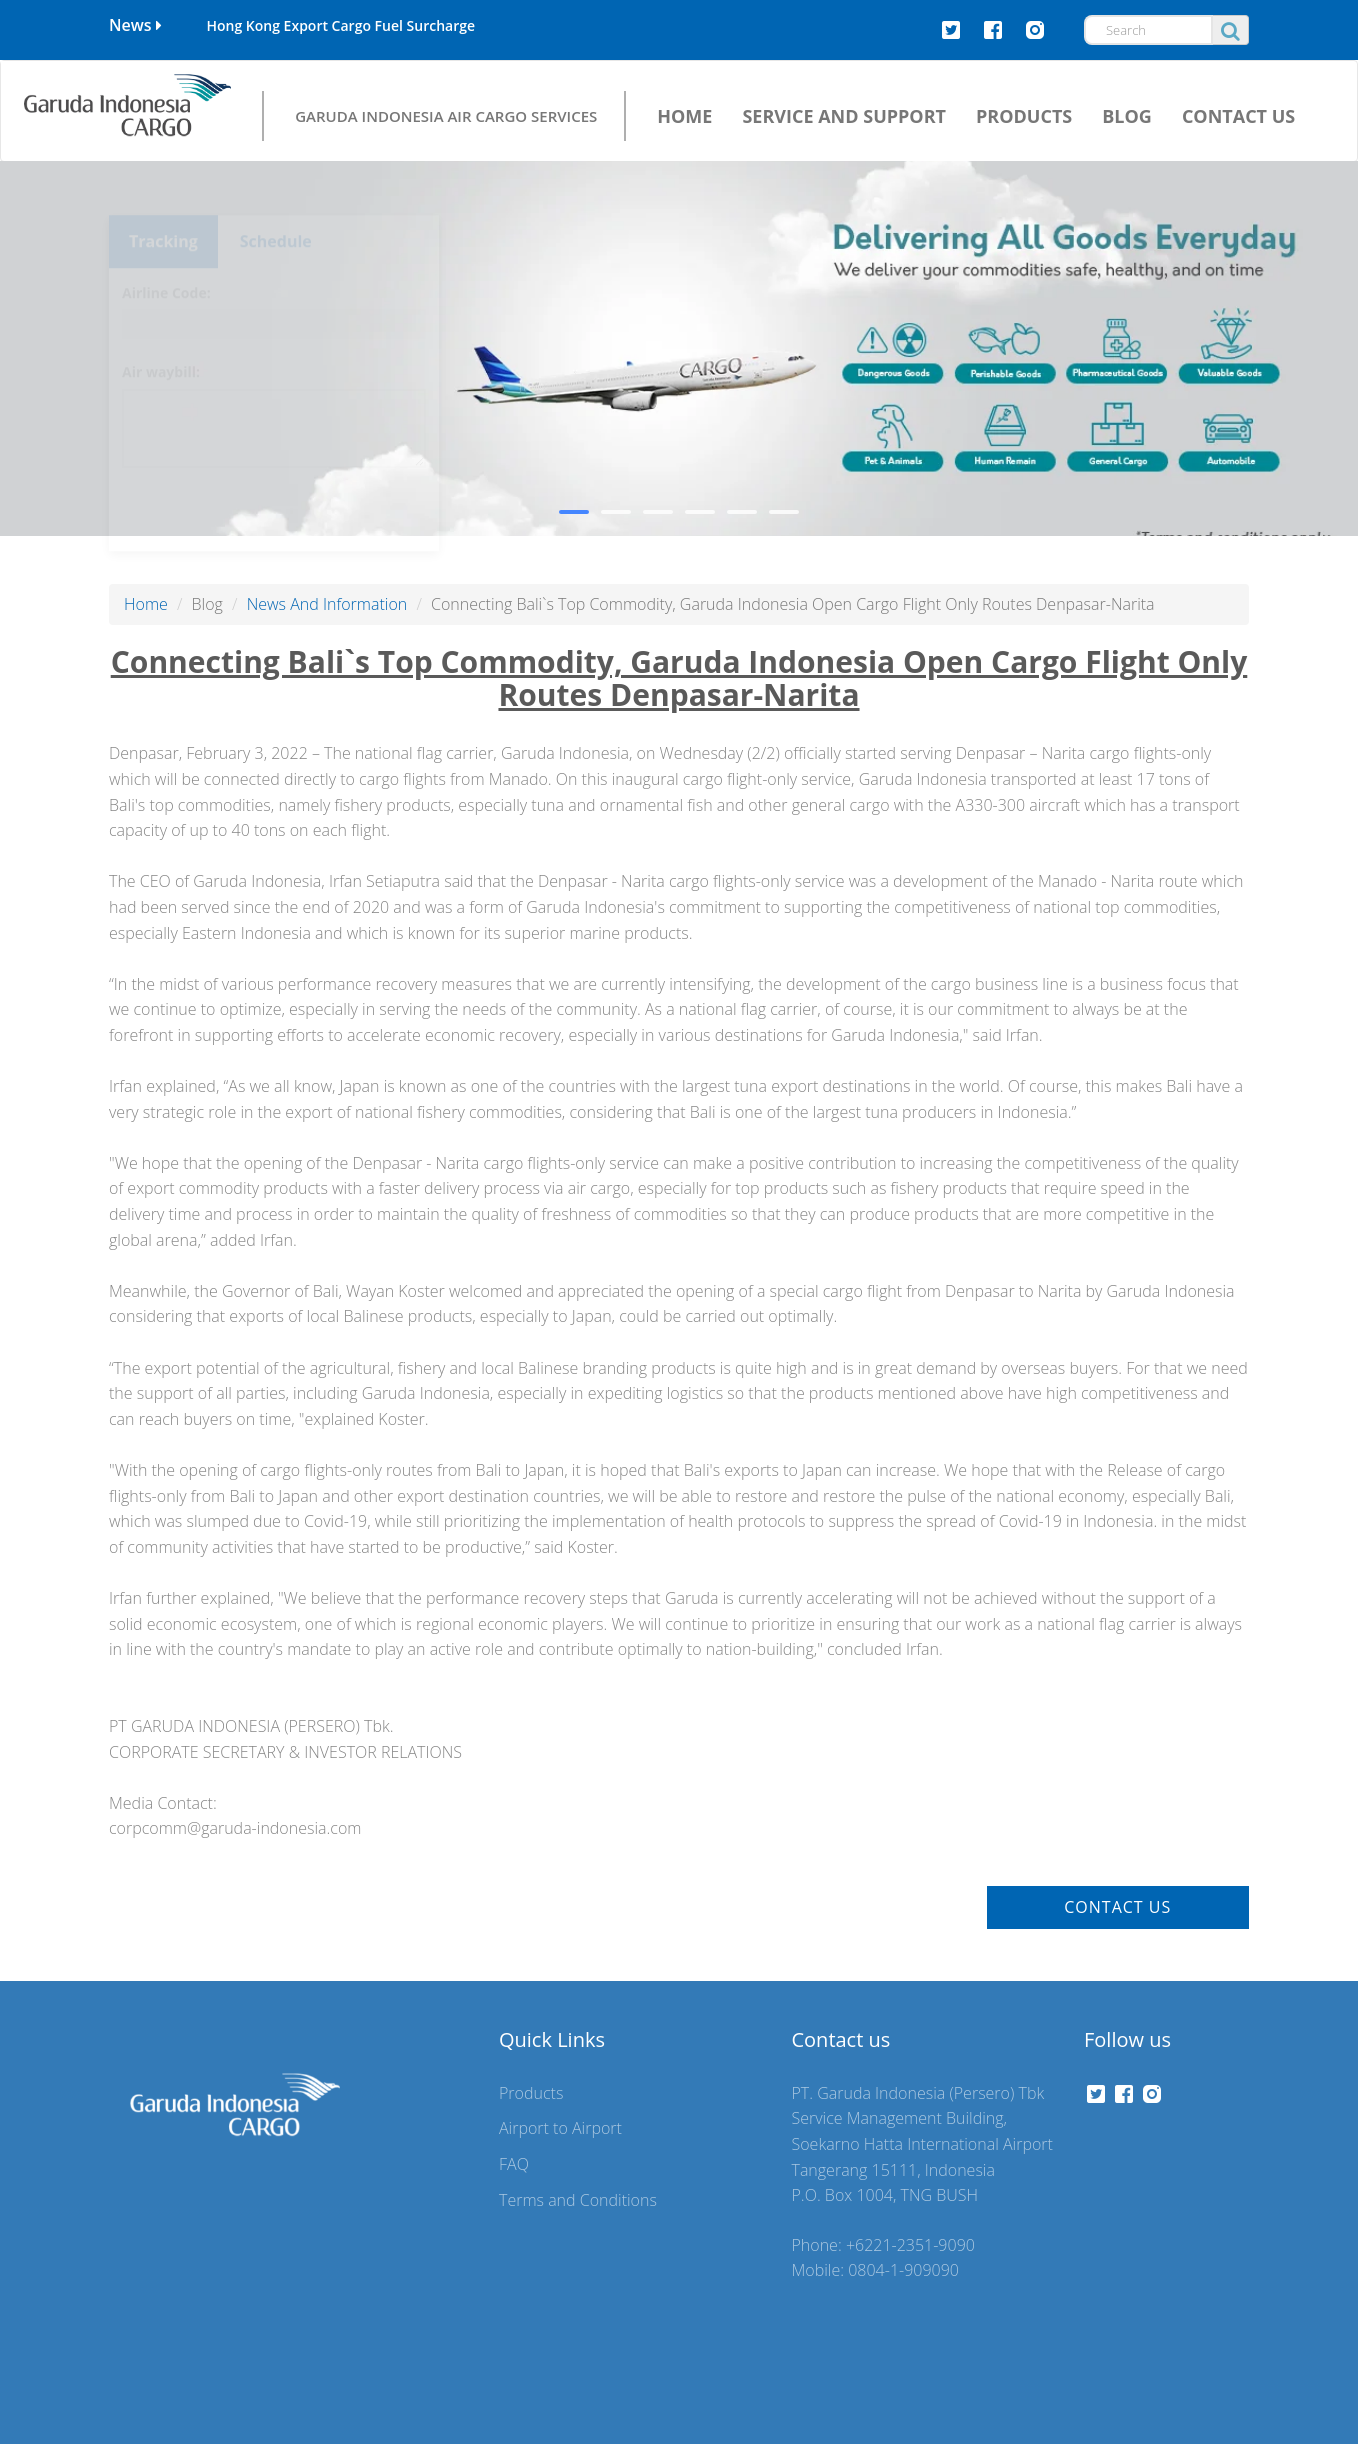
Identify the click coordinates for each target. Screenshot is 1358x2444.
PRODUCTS (1024, 116)
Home (146, 604)
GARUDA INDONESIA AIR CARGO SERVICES (446, 115)
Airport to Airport (560, 2128)
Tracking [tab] (163, 205)
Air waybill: (161, 335)
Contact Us (1117, 1907)
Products (531, 2093)
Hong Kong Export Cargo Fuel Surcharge (340, 25)
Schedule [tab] (276, 205)
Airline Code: (166, 256)
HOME (684, 116)
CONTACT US (1238, 116)
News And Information (327, 604)
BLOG (1127, 116)
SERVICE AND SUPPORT (844, 116)
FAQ (514, 2164)
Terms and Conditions (578, 2200)
